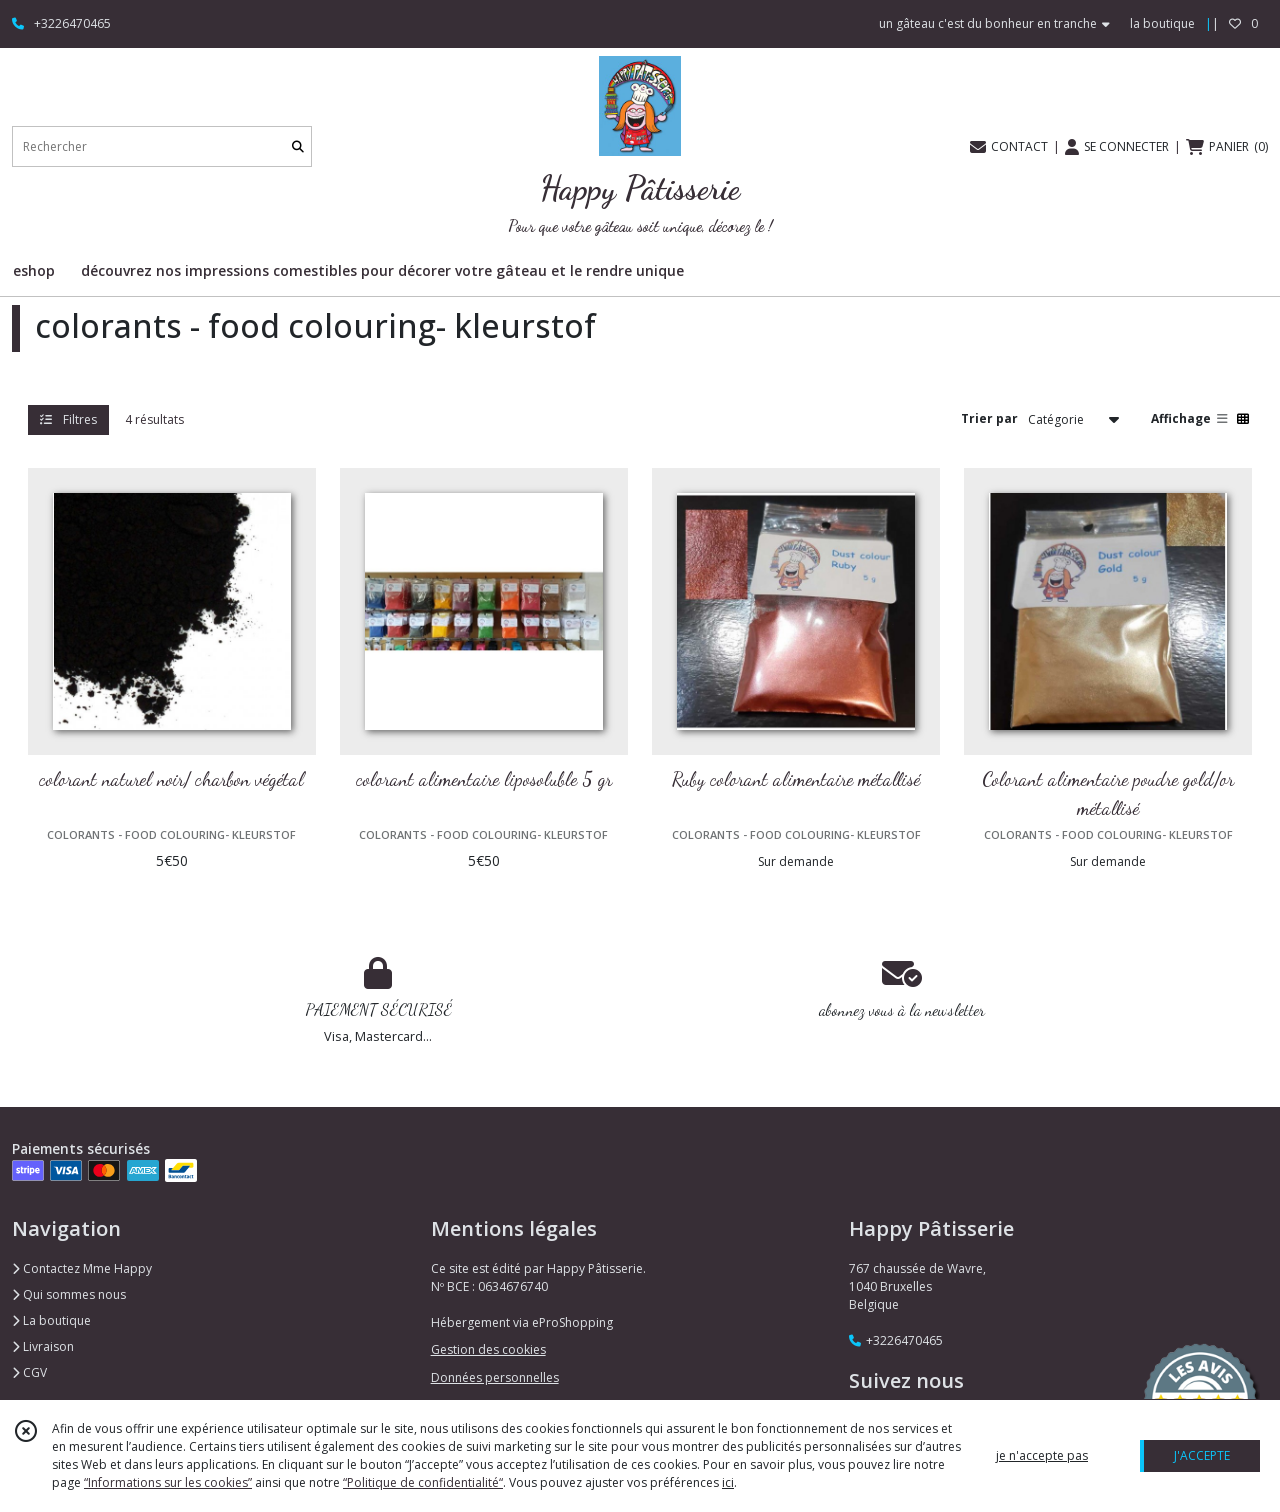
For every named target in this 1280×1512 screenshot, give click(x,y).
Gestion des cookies (488, 1349)
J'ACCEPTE (1202, 1455)
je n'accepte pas (1042, 1455)
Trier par (989, 418)
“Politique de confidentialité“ (423, 1482)
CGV (29, 1372)
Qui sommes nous (69, 1294)
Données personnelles (495, 1377)
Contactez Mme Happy (82, 1268)
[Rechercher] (298, 146)
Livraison (43, 1346)
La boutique (51, 1320)
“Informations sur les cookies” (168, 1482)
